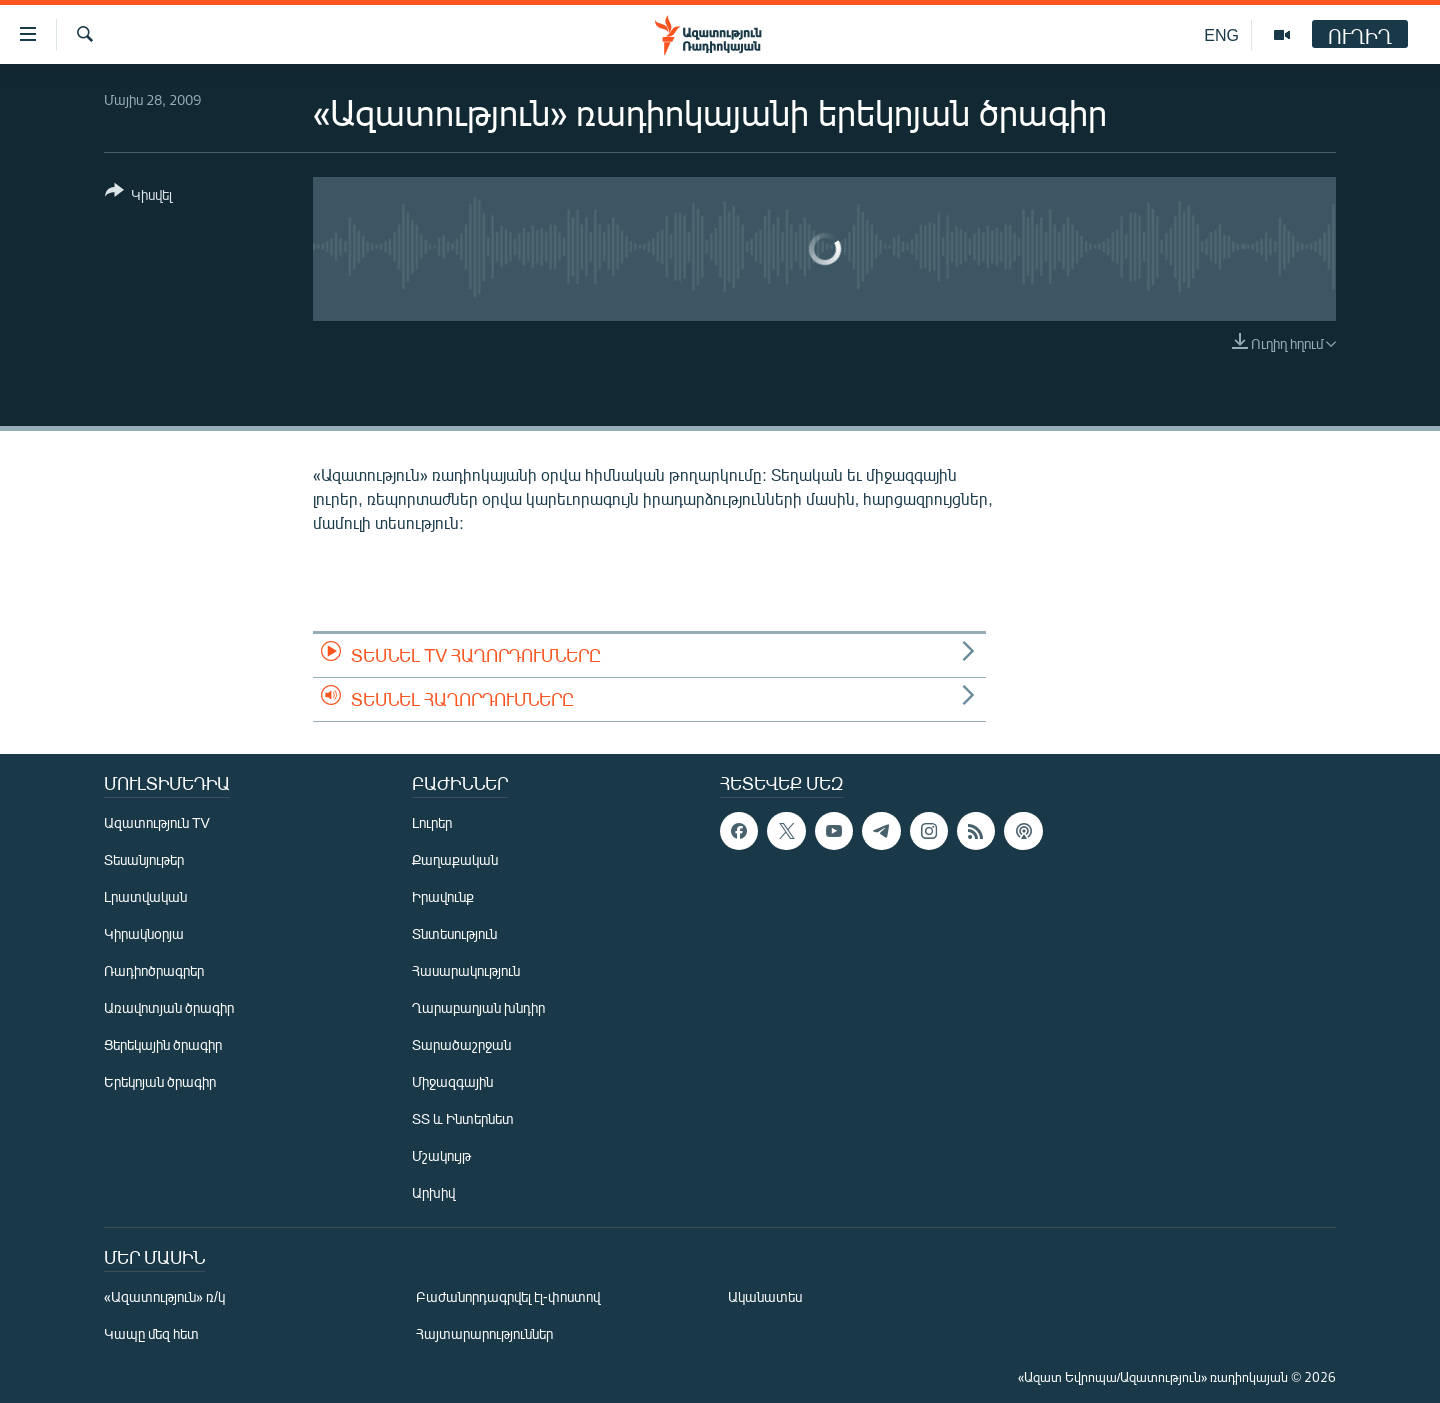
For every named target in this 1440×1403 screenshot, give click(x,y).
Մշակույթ (441, 1155)
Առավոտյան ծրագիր (169, 1007)
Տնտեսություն (454, 933)
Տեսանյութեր (144, 859)
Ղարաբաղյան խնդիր (478, 1007)
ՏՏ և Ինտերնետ (463, 1118)
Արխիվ (433, 1192)
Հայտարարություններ (484, 1333)
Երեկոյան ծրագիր (160, 1081)
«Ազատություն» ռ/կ (164, 1296)
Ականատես (765, 1296)
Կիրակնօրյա (144, 933)
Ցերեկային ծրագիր (163, 1044)
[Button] (138, 196)
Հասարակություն (466, 970)
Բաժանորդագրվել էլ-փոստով (508, 1296)
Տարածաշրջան (461, 1044)
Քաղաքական (455, 859)
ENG (1221, 34)
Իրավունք (443, 896)
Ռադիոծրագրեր (154, 970)
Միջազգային (452, 1081)
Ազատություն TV (157, 822)
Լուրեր (432, 822)
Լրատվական (145, 896)
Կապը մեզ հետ (151, 1333)
